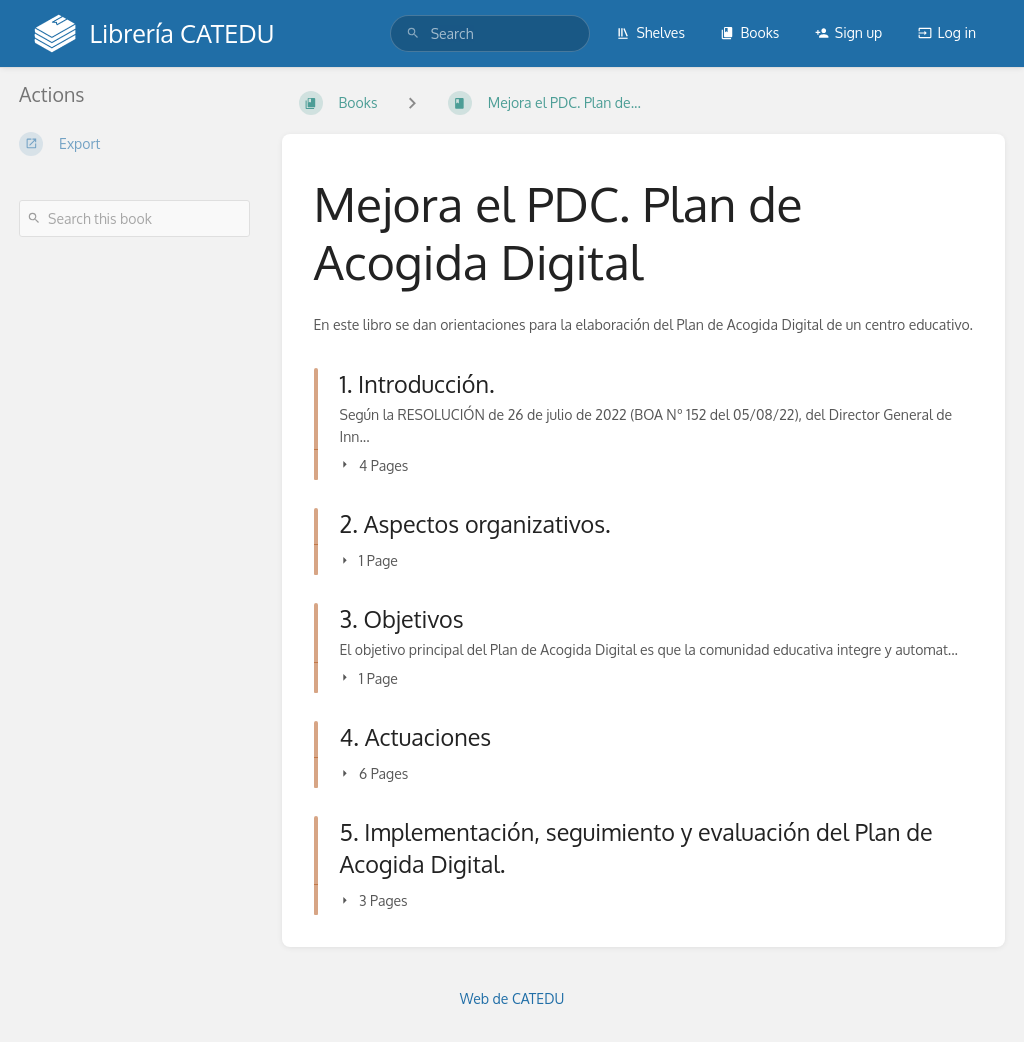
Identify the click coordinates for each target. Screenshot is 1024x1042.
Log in (947, 32)
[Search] (413, 33)
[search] (490, 33)
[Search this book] (134, 218)
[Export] (134, 144)
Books (749, 32)
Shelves (650, 32)
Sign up (848, 32)
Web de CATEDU (512, 998)
